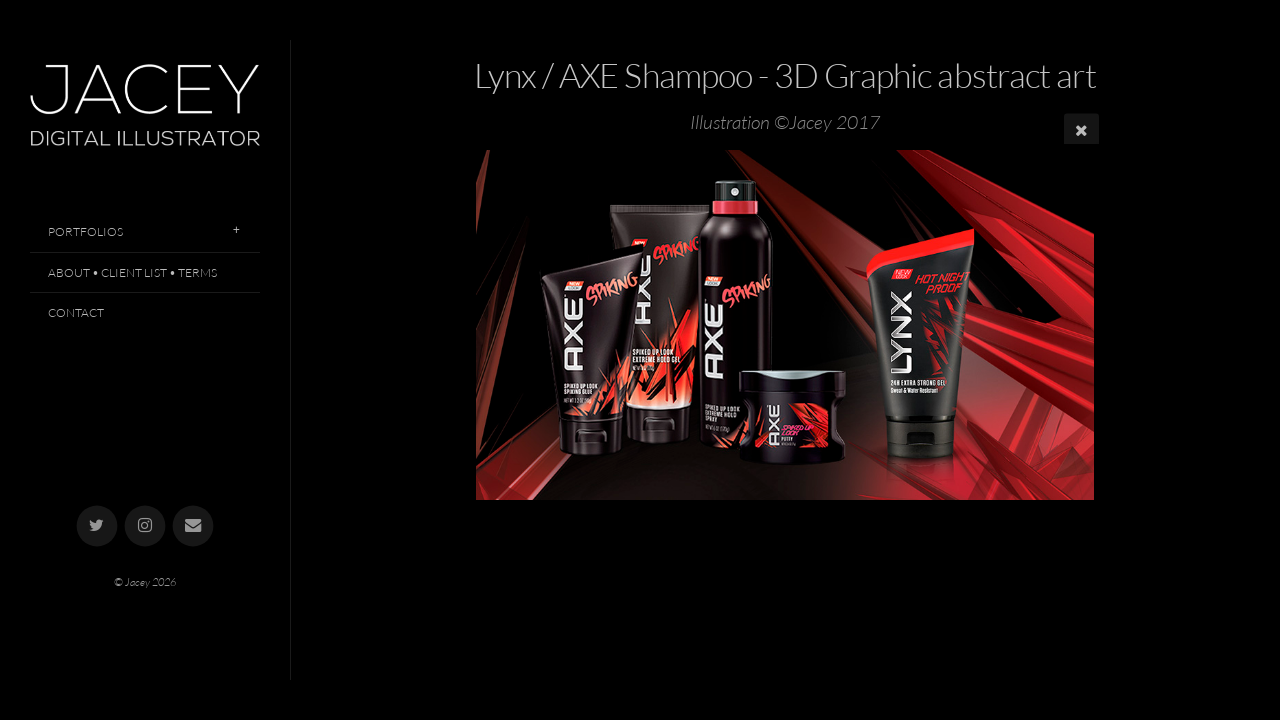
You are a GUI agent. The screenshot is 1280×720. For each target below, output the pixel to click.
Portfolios (85, 231)
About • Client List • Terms (132, 272)
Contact (76, 312)
